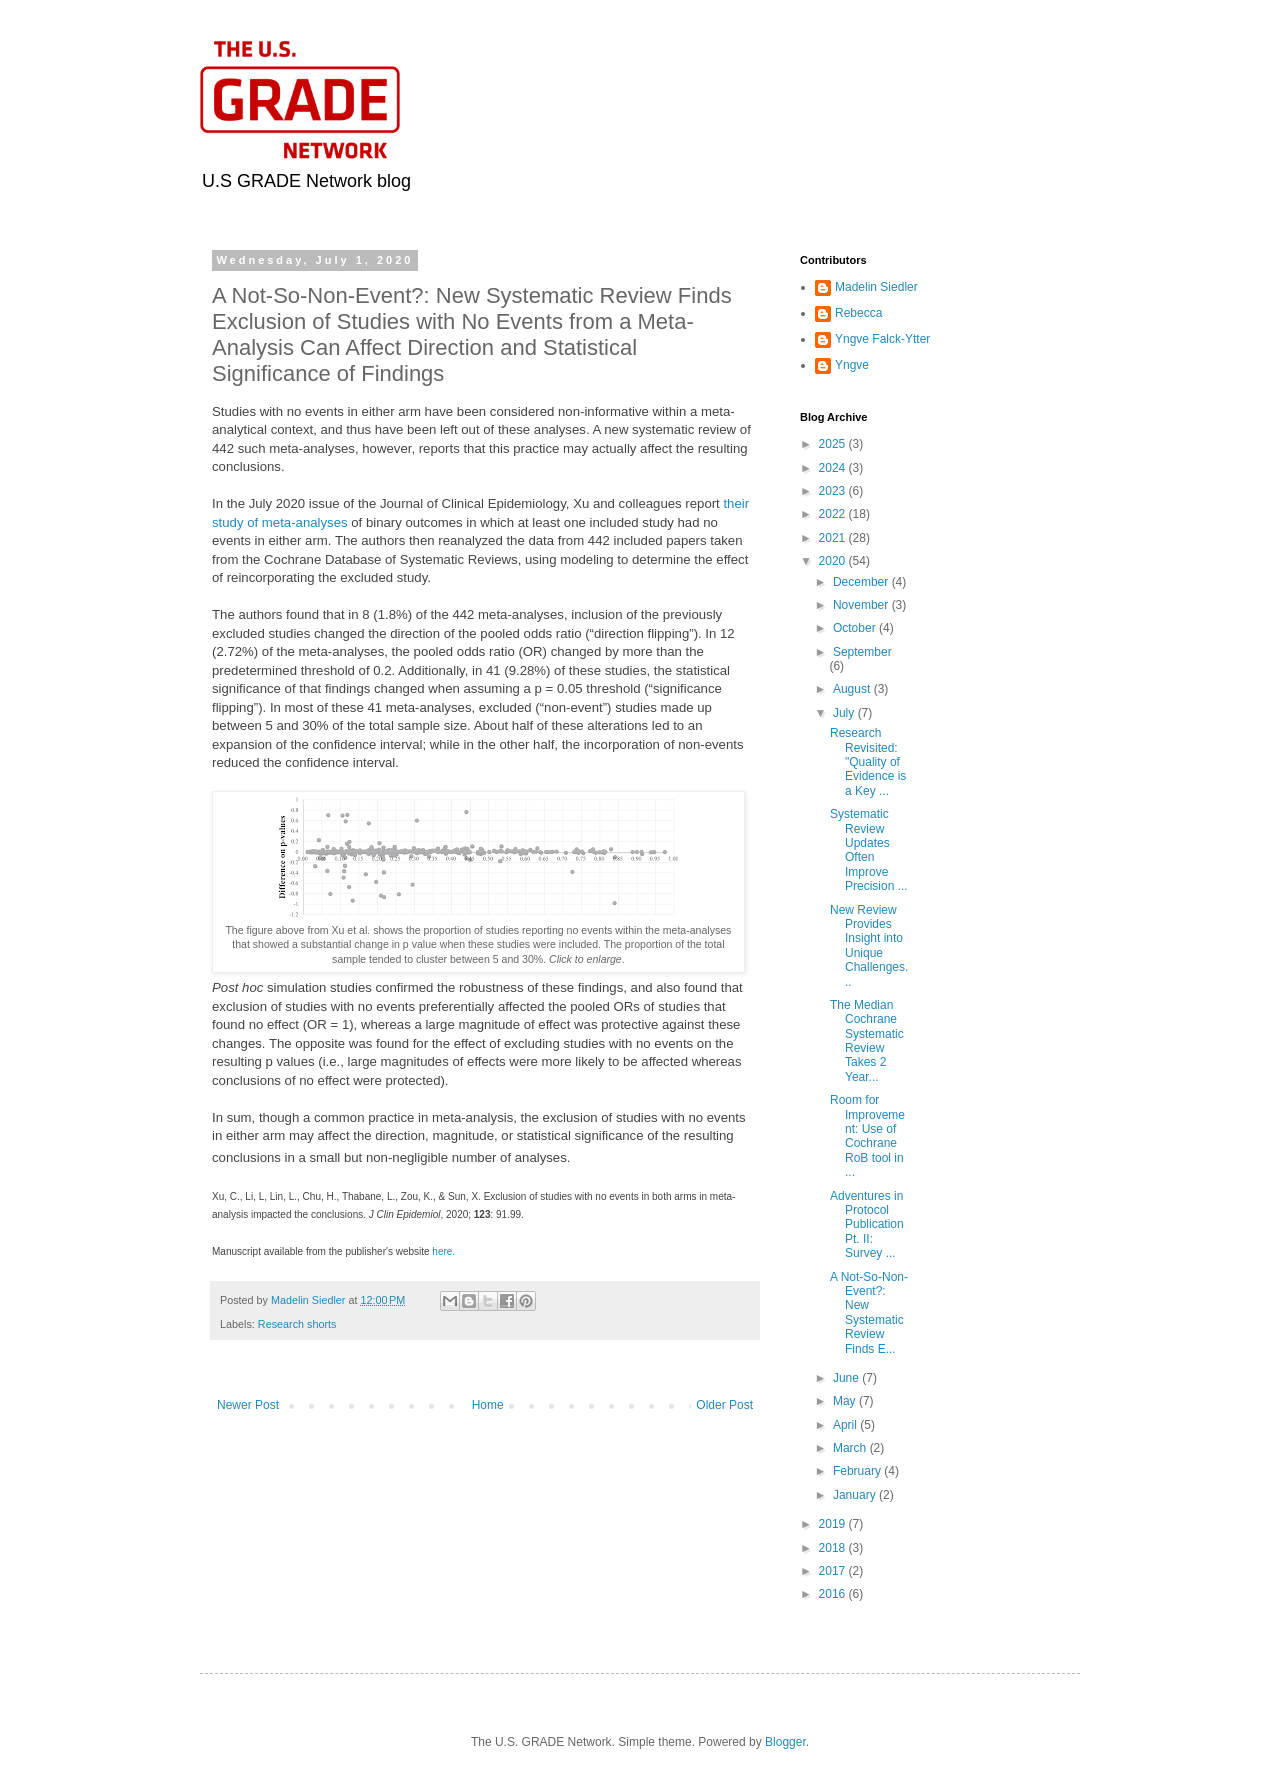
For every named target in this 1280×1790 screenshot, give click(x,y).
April (846, 1425)
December (862, 582)
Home (488, 1405)
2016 (834, 1594)
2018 (834, 1548)
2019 (834, 1524)
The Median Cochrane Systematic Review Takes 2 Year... (867, 1041)
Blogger (785, 1742)
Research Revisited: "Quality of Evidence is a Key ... (868, 762)
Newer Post (248, 1405)
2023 (834, 491)
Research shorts (297, 1324)
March (851, 1448)
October (856, 628)
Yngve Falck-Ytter (882, 339)
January (856, 1495)
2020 (834, 561)
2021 (834, 538)
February (858, 1471)
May (846, 1401)
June (847, 1378)
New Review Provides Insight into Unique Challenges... (869, 946)
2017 (834, 1571)
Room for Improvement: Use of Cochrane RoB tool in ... (867, 1136)
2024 (834, 468)
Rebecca (858, 313)
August (853, 689)
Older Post (724, 1405)
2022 (834, 514)
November (862, 605)
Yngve (852, 365)
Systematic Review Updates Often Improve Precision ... (869, 850)
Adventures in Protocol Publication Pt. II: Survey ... (867, 1225)
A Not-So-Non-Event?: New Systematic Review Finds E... (869, 1313)
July (845, 713)
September (862, 652)
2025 (834, 444)
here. (445, 1251)
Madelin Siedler (876, 287)
